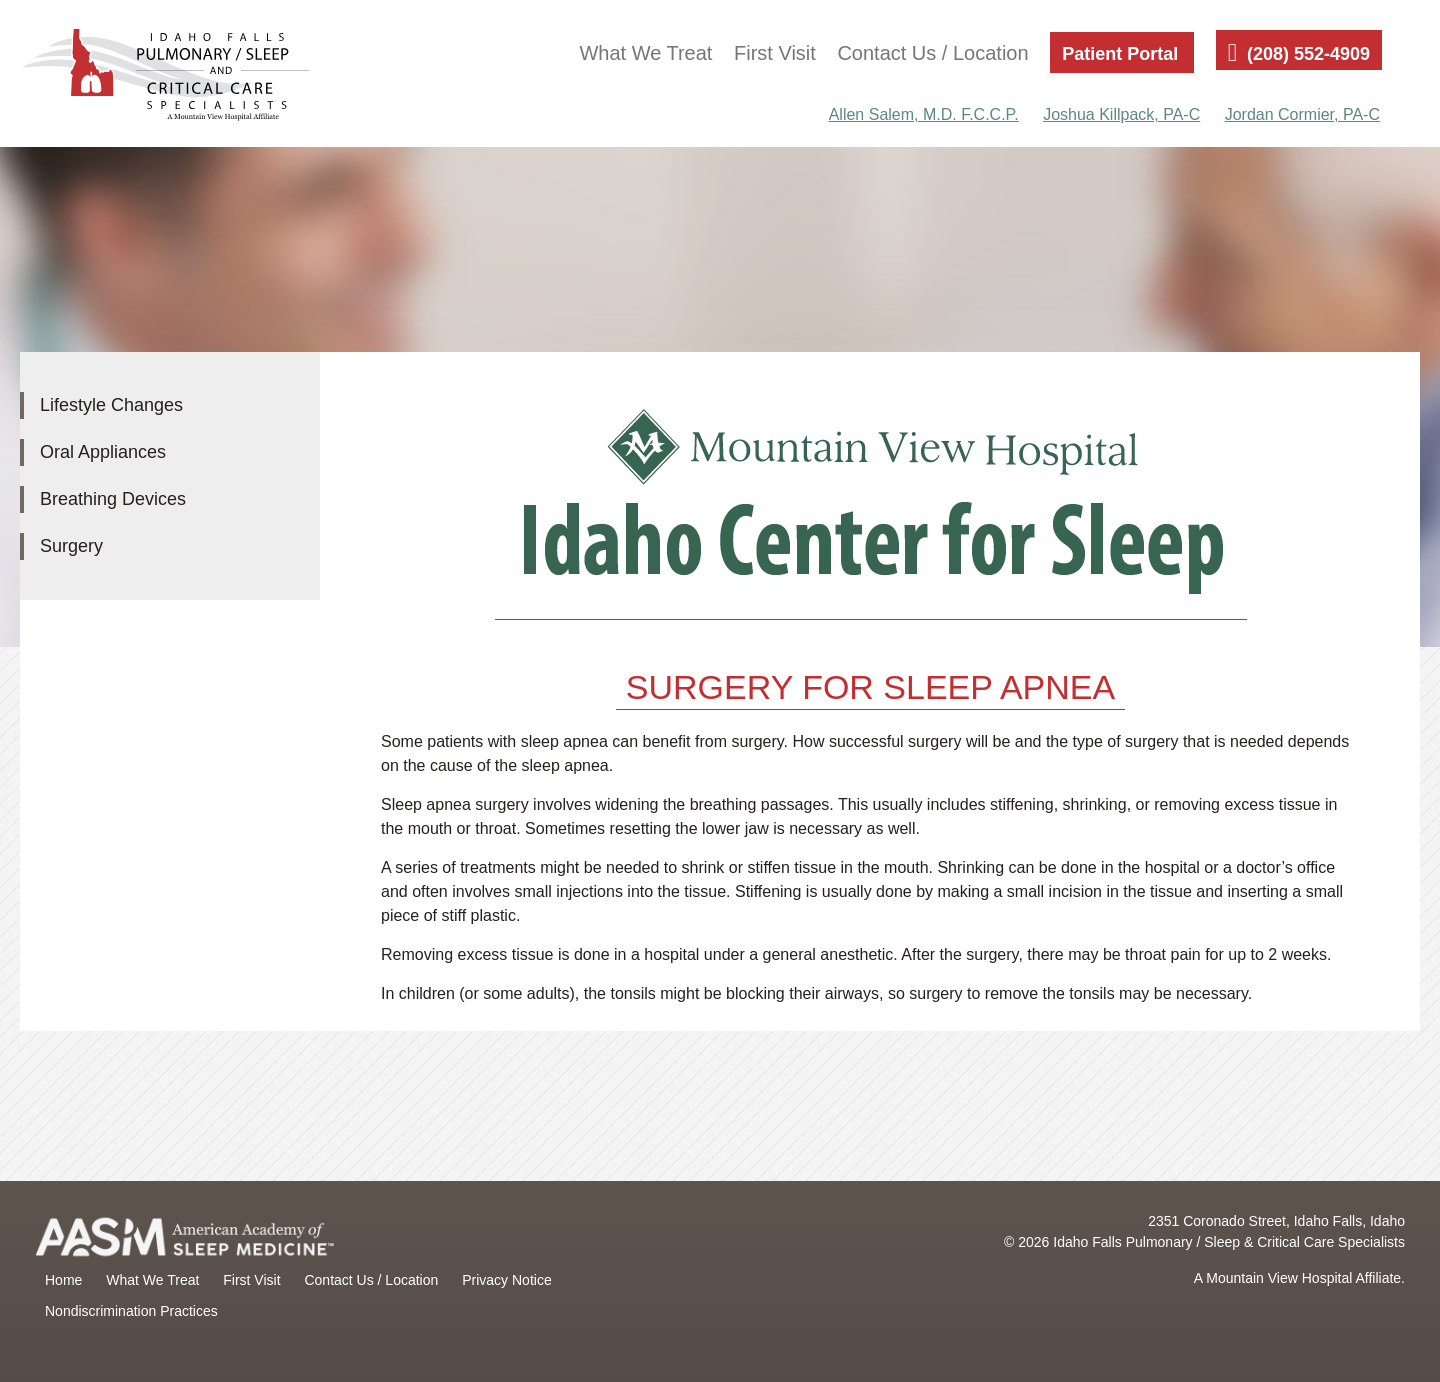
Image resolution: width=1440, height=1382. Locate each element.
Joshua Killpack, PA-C (1121, 114)
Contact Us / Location (932, 53)
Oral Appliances (103, 452)
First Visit (775, 53)
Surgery (71, 546)
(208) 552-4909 (1308, 54)
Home (63, 1280)
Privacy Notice (506, 1280)
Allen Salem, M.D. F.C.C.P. (924, 114)
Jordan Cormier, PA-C (1302, 114)
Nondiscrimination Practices (131, 1311)
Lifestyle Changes (111, 405)
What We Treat (645, 53)
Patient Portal (1120, 54)
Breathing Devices (113, 499)
